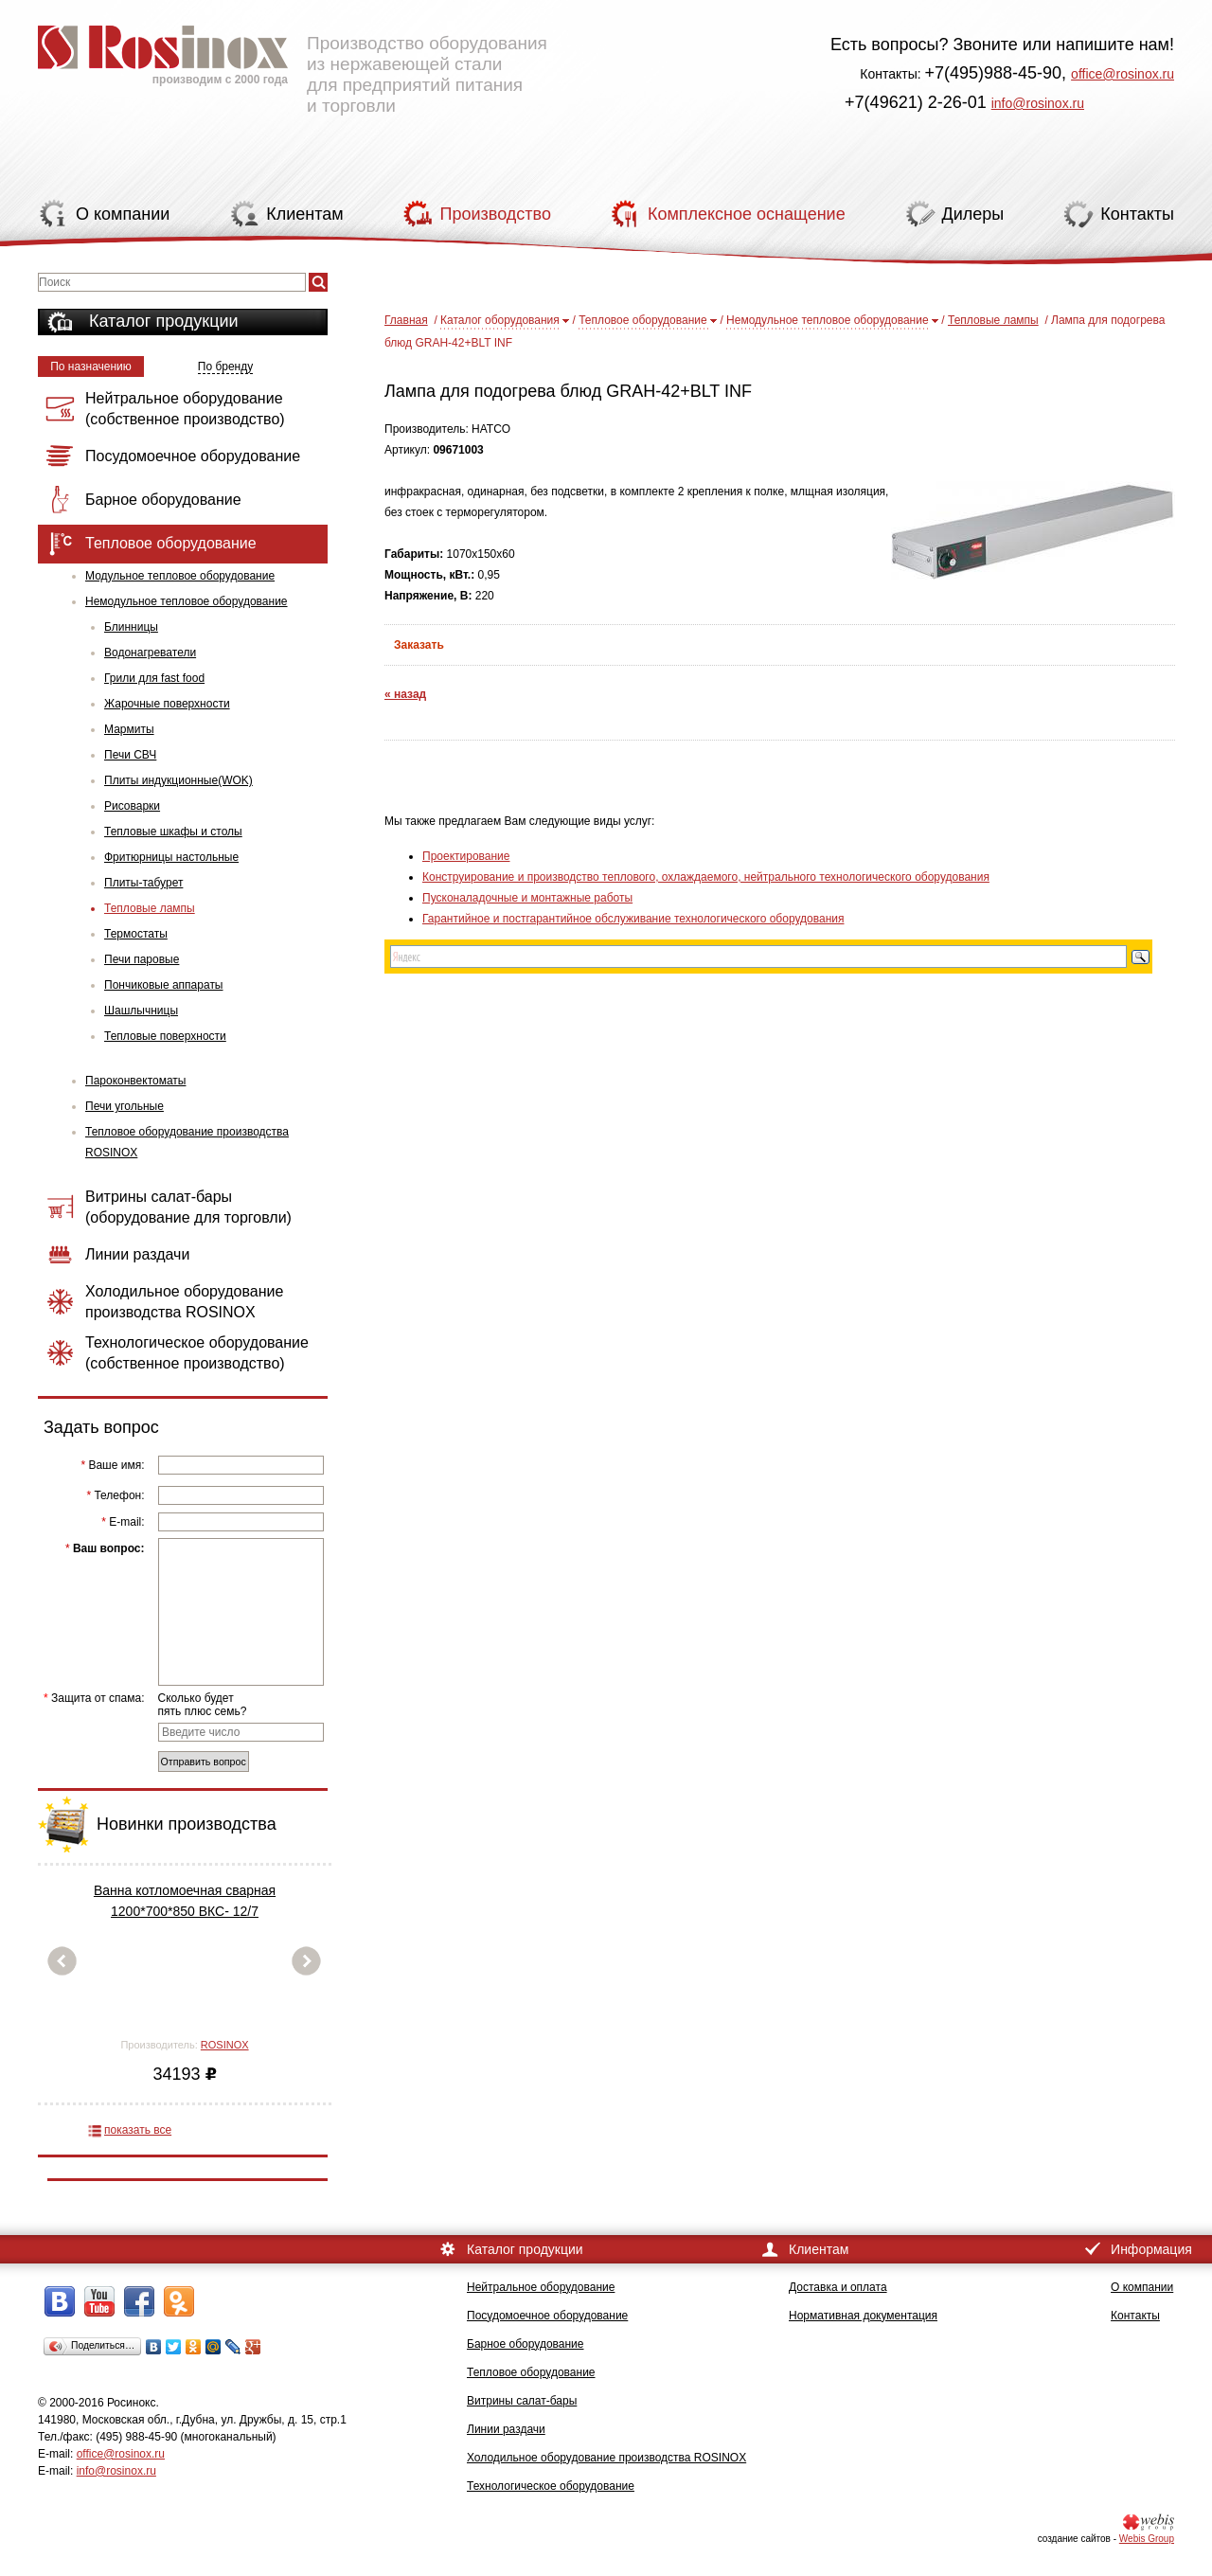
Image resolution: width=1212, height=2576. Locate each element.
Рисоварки (132, 806)
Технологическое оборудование (550, 2486)
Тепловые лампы (149, 908)
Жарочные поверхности (167, 703)
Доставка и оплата (838, 2287)
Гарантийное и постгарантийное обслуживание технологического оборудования (633, 918)
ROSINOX (225, 2044)
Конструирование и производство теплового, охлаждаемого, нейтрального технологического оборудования (705, 877)
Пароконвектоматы (135, 1080)
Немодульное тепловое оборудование (186, 601)
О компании (1142, 2287)
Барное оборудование (525, 2344)
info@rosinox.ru (1037, 103)
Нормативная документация (863, 2315)
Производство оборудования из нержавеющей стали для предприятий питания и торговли (292, 61)
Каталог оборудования (500, 320)
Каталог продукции (164, 321)
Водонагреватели (150, 652)
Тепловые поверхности (165, 1036)
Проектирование (466, 856)
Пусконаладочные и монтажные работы (527, 897)
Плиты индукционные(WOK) (178, 780)
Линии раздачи (506, 2429)
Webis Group (1146, 2538)
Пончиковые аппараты (163, 985)
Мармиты (129, 729)
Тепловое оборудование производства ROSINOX (187, 1142)
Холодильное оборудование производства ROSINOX (606, 2457)
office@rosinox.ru (1122, 73)
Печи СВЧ (130, 754)
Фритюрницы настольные (171, 857)
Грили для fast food (154, 678)
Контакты (1135, 2315)
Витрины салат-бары (522, 2400)
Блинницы (131, 627)
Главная (406, 320)
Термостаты (136, 933)
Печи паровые (141, 959)
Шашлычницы (141, 1010)
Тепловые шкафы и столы (173, 831)
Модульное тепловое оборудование (180, 575)
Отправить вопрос (203, 1761)
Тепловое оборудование (643, 320)
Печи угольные (124, 1106)
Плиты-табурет (143, 882)
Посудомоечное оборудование (547, 2315)
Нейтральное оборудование (541, 2287)
